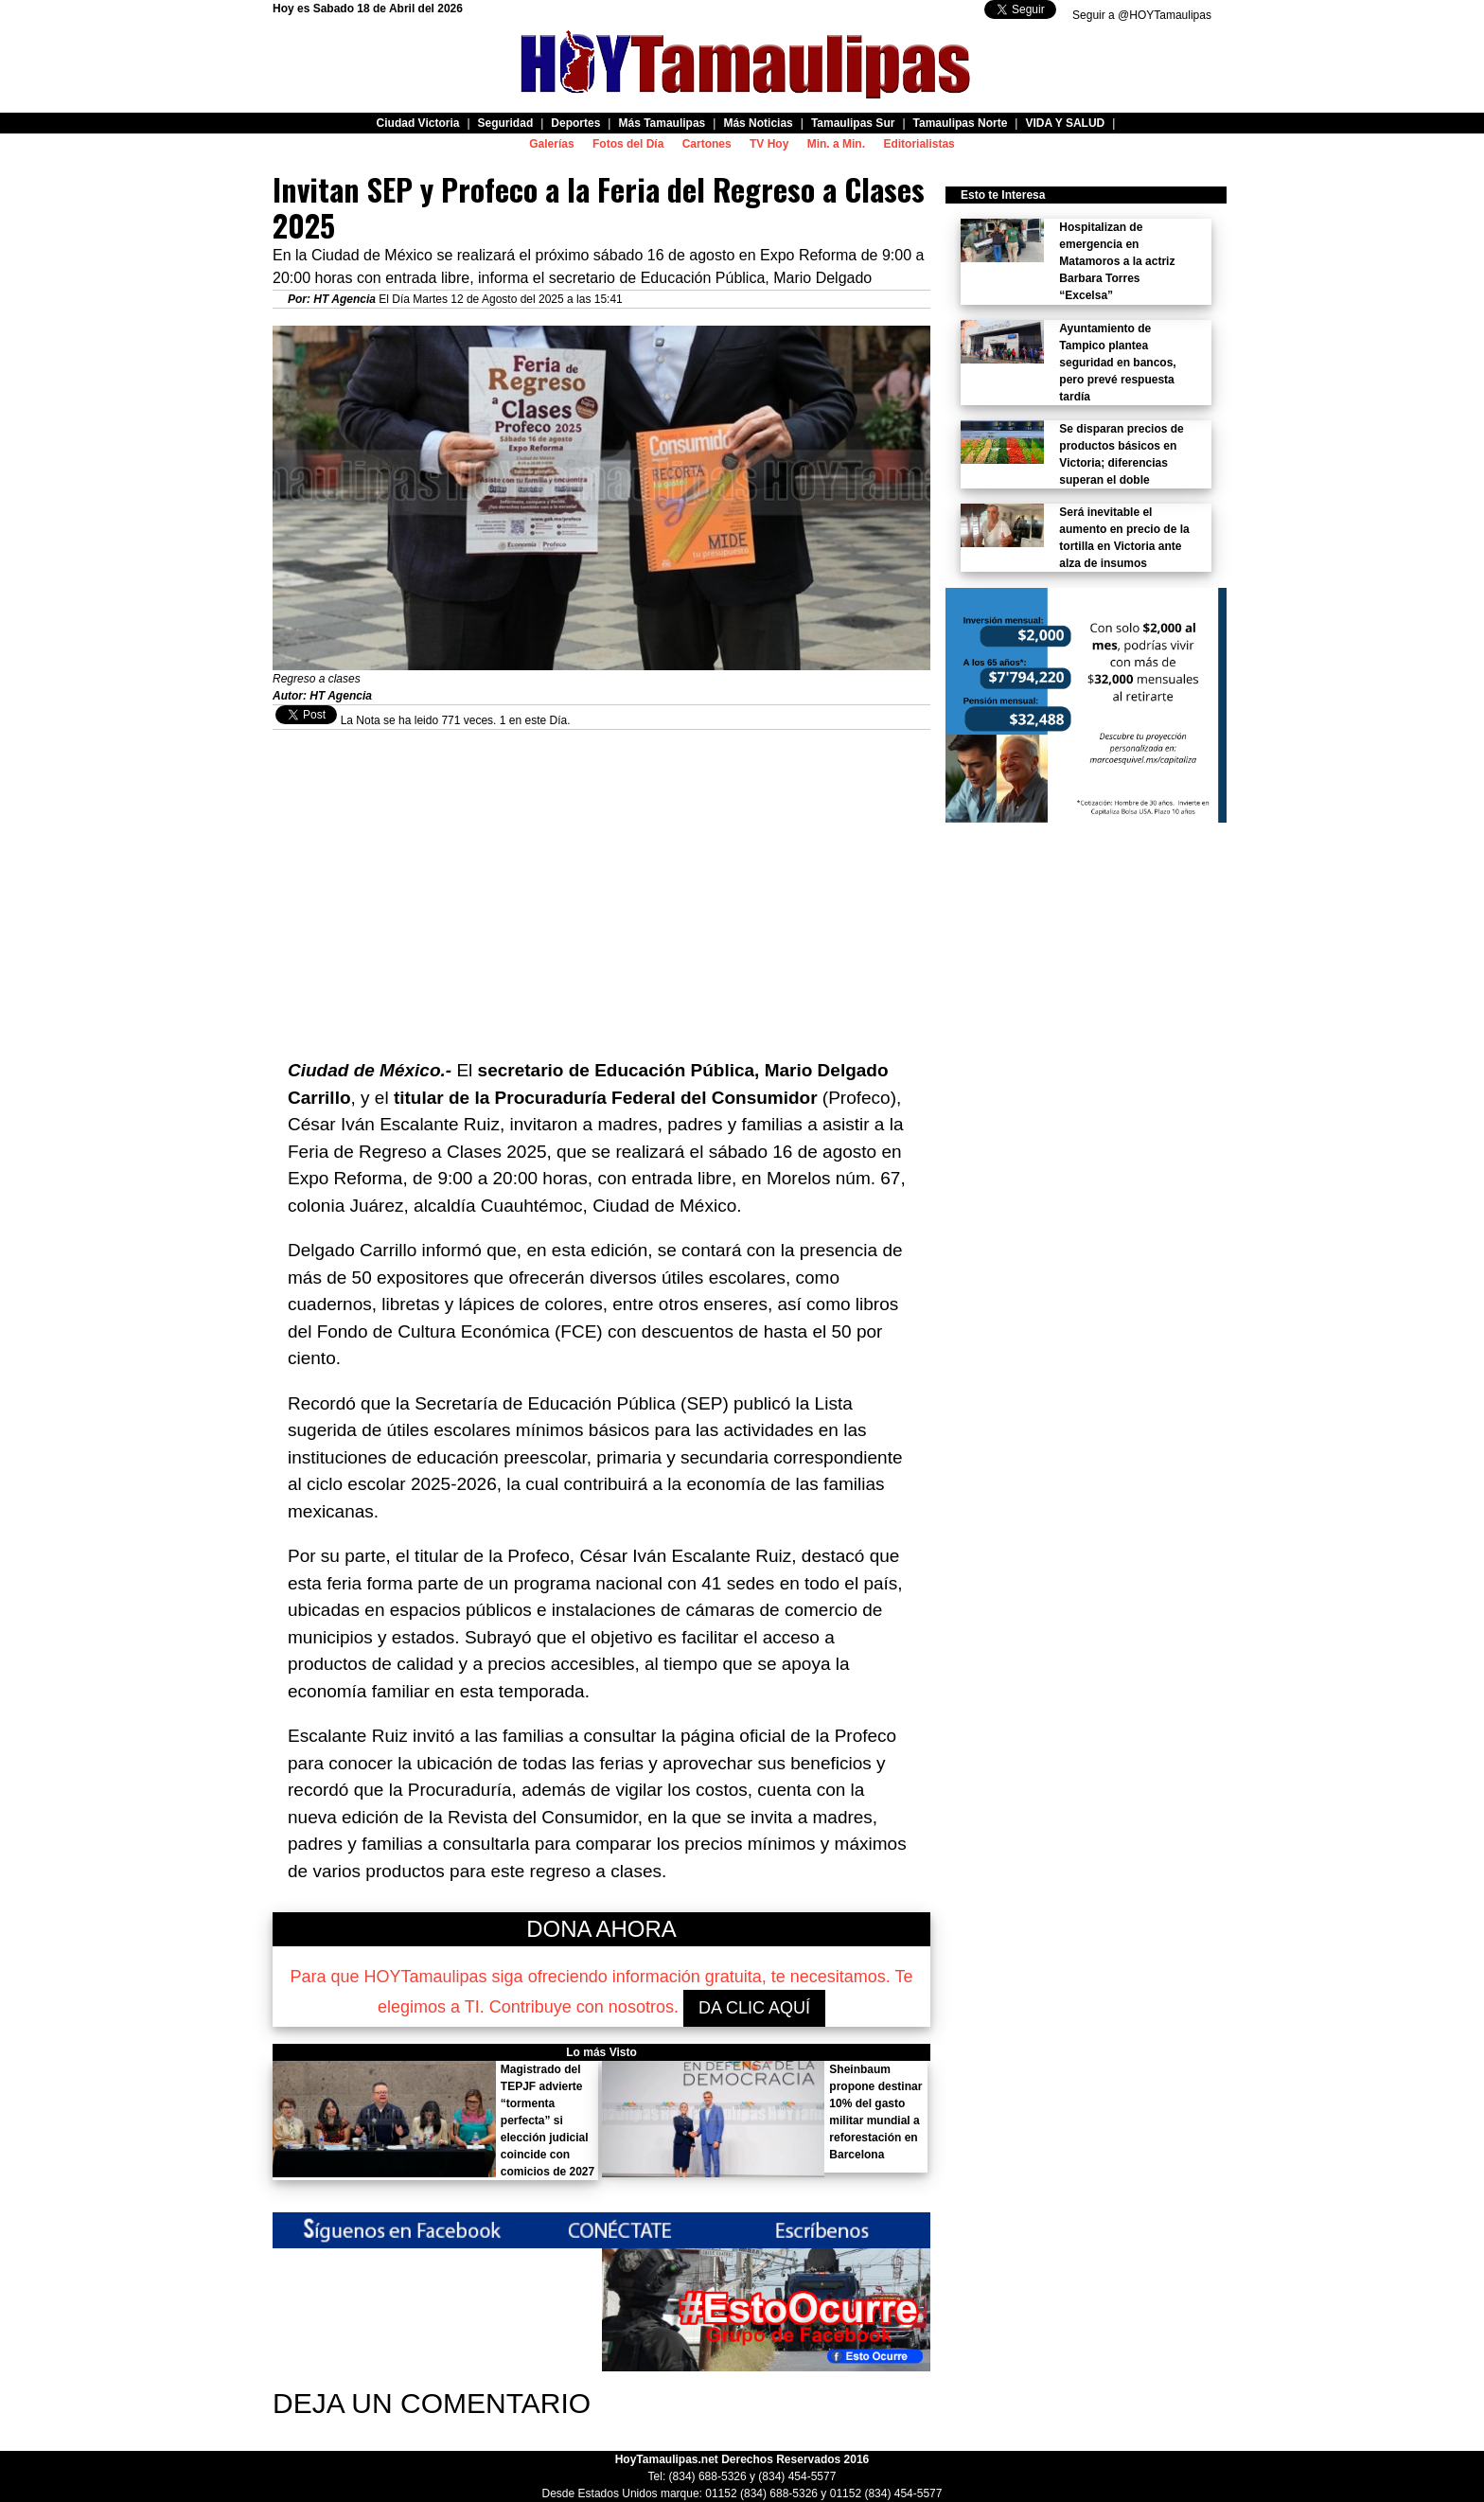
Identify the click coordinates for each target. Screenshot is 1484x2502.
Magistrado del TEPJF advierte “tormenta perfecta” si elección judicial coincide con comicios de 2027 (547, 2120)
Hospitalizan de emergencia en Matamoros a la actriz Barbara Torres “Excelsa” (1117, 261)
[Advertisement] (601, 862)
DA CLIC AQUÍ (754, 2007)
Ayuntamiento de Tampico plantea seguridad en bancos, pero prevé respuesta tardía (1117, 362)
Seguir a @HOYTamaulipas (1141, 15)
